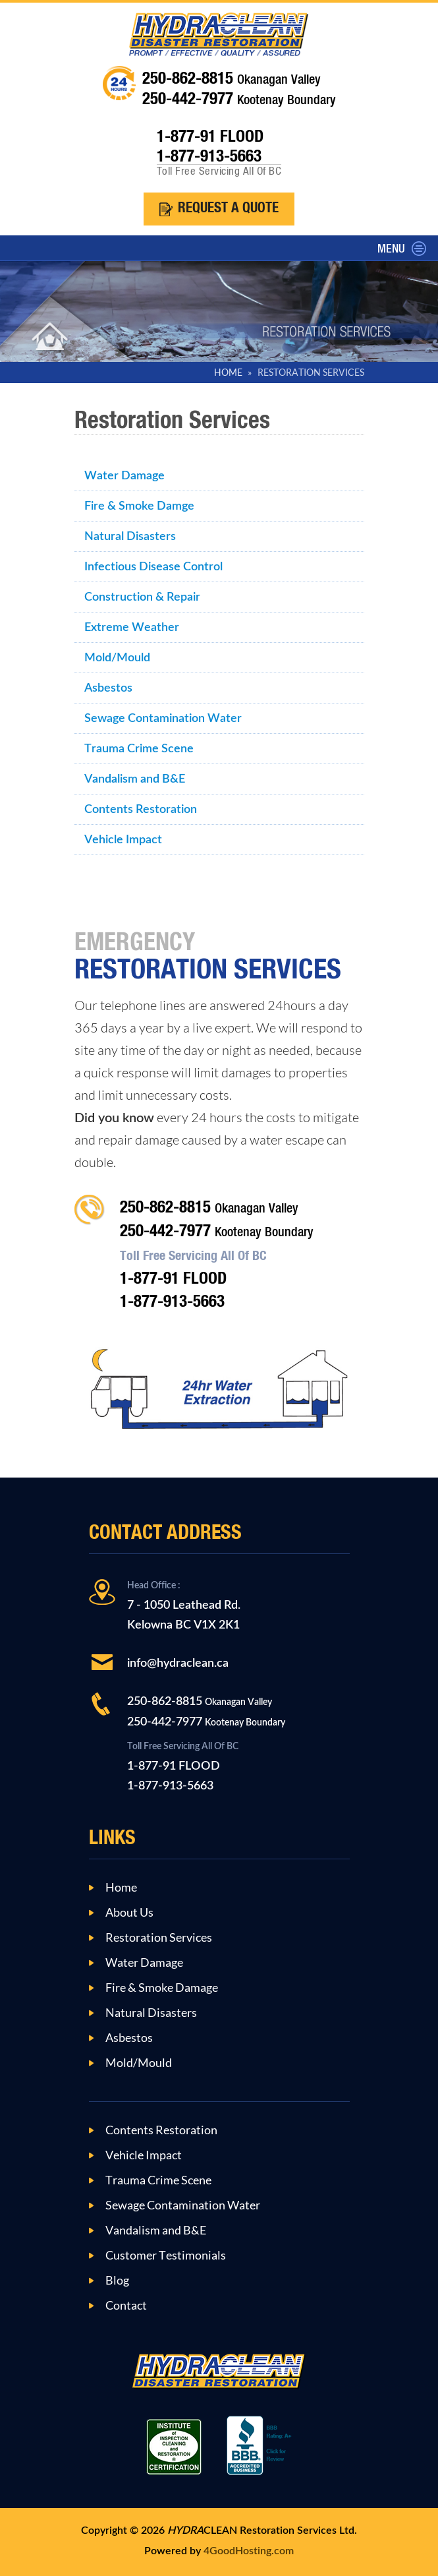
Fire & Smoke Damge (139, 506)
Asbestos (108, 688)
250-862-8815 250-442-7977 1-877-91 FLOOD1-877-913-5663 (217, 1255)
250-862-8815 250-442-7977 (206, 1711)
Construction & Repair (142, 597)
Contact (126, 2306)
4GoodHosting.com (249, 2551)
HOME (228, 373)
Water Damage (124, 475)
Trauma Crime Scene (139, 748)
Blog (117, 2281)
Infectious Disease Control (153, 566)
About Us (129, 1913)
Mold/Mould (117, 657)
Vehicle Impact (123, 839)
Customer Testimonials (165, 2256)
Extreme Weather (131, 627)
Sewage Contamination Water (163, 718)
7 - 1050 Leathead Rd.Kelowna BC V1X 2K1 (183, 1605)
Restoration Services (158, 1938)
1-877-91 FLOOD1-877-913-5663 (182, 1766)
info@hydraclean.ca (178, 1663)
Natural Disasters (130, 536)
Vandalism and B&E (134, 779)
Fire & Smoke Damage (161, 1988)
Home (121, 1888)
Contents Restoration (140, 809)
